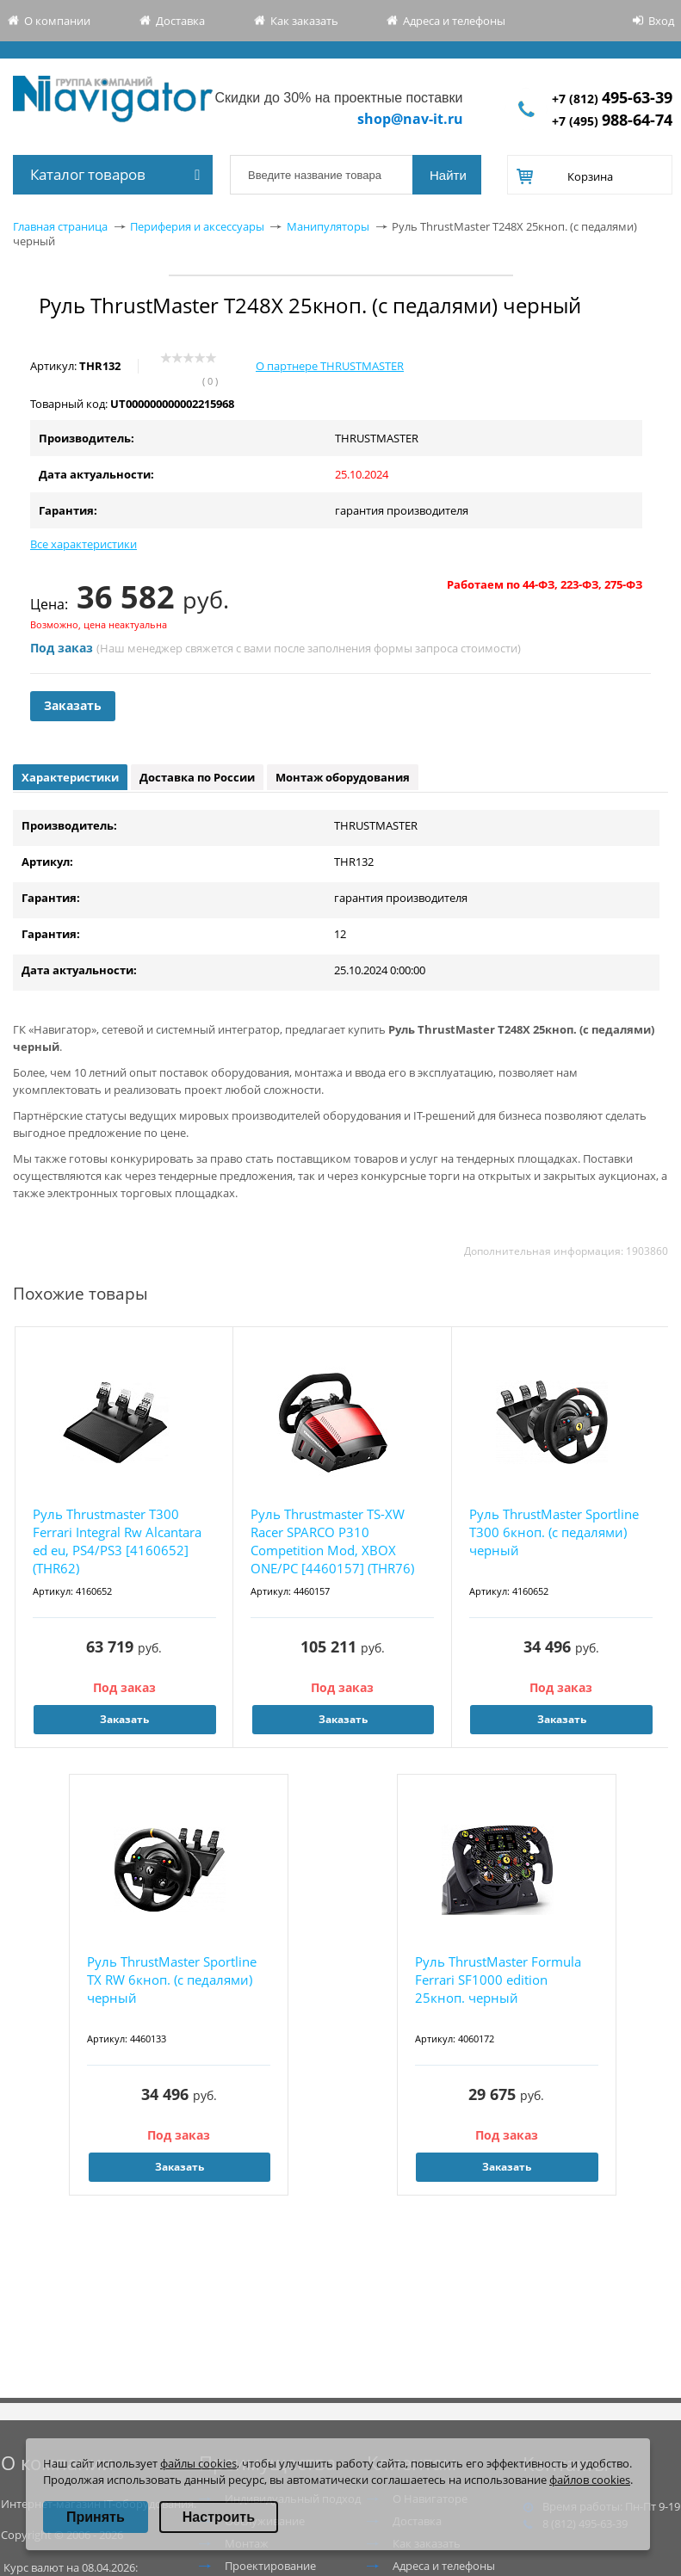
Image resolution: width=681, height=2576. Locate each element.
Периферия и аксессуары (197, 226)
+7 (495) (612, 121)
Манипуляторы (328, 226)
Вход (661, 20)
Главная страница (60, 226)
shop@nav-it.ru (410, 118)
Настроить (219, 2517)
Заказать (73, 705)
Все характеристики (83, 544)
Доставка (180, 20)
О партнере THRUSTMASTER (330, 366)
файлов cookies (589, 2479)
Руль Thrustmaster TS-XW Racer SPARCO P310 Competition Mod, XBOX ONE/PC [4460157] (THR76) (332, 1541)
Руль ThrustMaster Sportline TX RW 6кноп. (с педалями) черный (172, 1979)
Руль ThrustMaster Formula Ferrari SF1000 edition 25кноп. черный (498, 1979)
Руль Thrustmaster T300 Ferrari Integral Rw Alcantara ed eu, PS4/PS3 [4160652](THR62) (117, 1541)
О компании (57, 20)
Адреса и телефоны (454, 20)
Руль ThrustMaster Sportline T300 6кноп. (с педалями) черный (554, 1532)
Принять (95, 2517)
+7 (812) (612, 98)
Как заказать (304, 20)
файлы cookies (198, 2463)
